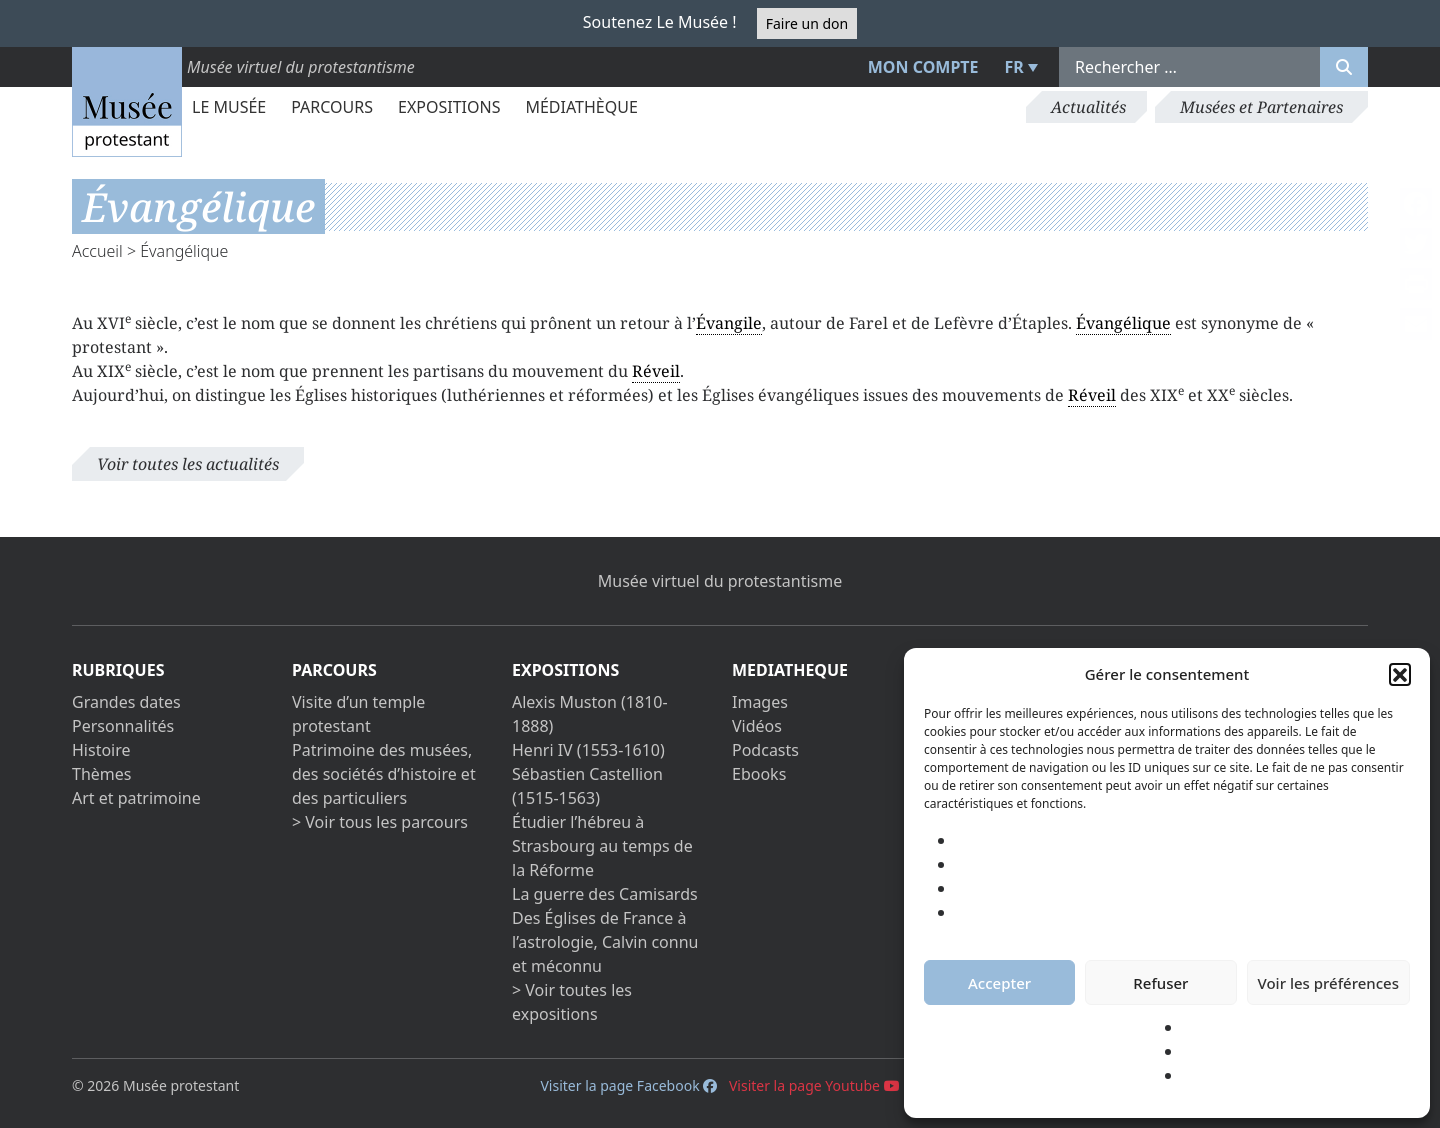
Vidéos (757, 726)
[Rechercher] (1344, 67)
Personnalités (123, 726)
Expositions (449, 107)
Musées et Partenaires (1261, 107)
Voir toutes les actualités (188, 464)
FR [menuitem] (1014, 67)
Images (760, 702)
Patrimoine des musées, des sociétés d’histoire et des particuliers (384, 774)
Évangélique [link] (1123, 323)
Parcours (332, 107)
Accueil (97, 251)
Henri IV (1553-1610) (588, 750)
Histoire (101, 750)
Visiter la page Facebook (628, 1085)
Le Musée (229, 107)
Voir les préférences (1328, 983)
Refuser (1160, 983)
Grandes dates (126, 702)
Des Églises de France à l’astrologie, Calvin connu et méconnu (605, 942)
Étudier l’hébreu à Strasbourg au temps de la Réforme (602, 846)
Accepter (999, 983)
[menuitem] (1019, 67)
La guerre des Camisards (605, 894)
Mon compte (923, 67)
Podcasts (765, 750)
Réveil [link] (656, 371)
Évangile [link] (729, 323)
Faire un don (807, 23)
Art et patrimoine (136, 798)
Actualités (1088, 107)
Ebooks (759, 774)
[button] (1400, 674)
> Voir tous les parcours (380, 822)
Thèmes (101, 774)
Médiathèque (581, 107)
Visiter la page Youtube (814, 1085)
